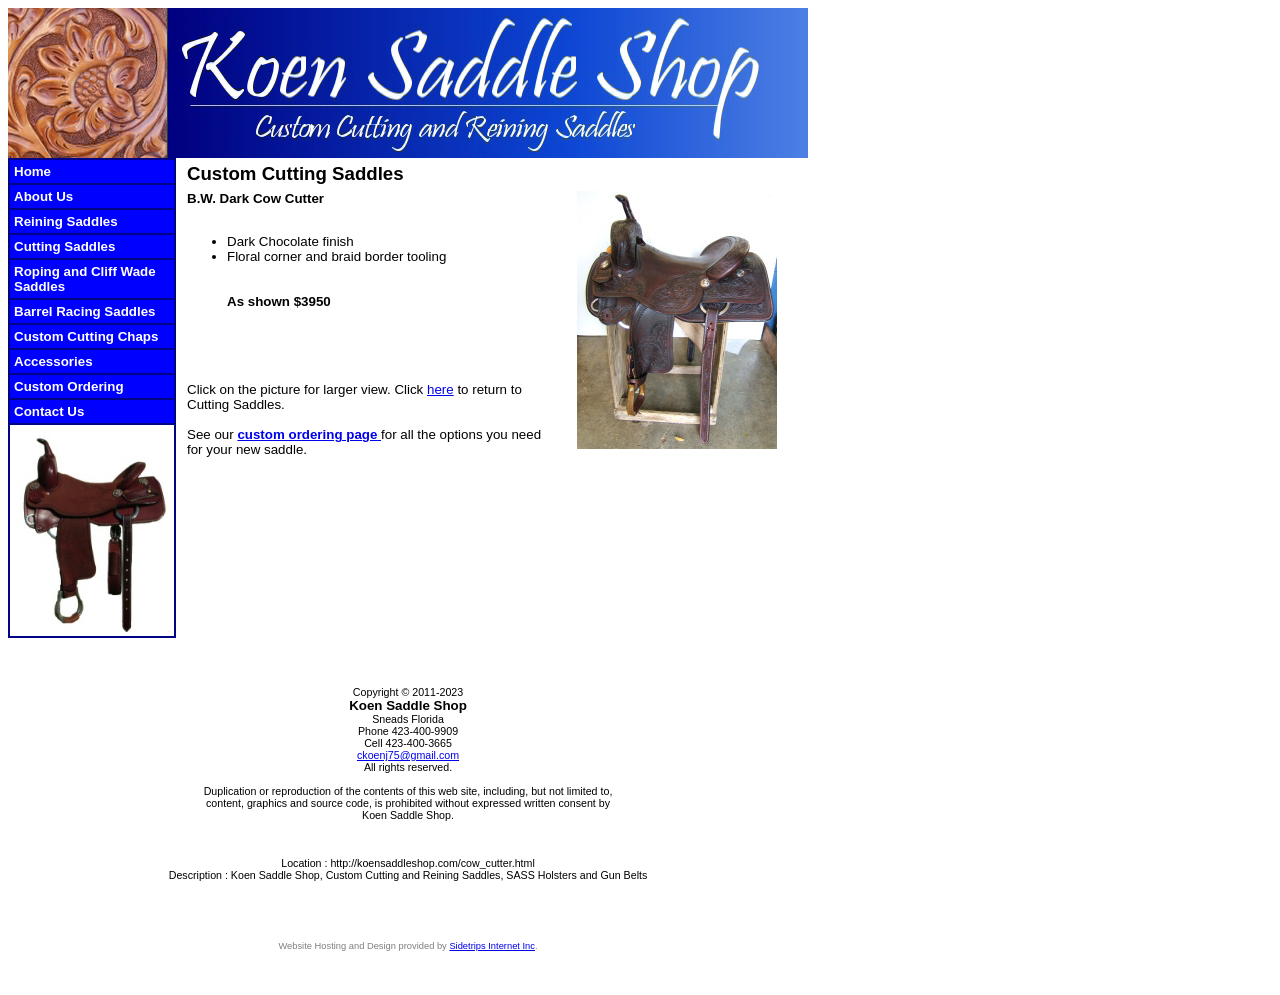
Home (32, 171)
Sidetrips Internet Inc (492, 946)
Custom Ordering (69, 386)
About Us (43, 196)
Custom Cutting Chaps (86, 336)
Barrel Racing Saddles (84, 311)
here (440, 389)
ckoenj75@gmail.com (408, 755)
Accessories (53, 361)
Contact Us (49, 411)
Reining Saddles (66, 221)
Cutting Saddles (64, 246)
